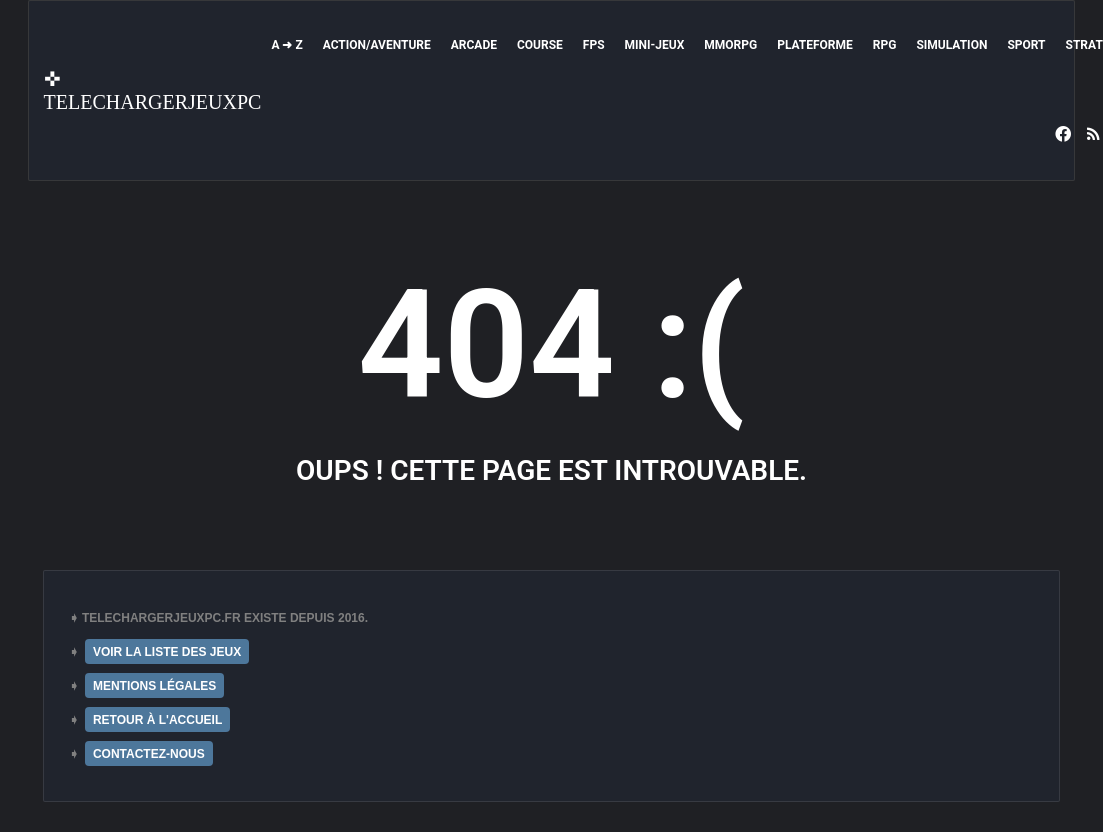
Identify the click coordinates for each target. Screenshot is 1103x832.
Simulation (951, 45)
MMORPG (730, 45)
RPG (885, 45)
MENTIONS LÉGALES (154, 686)
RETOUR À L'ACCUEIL (157, 720)
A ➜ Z (286, 45)
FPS (594, 45)
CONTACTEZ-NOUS (149, 754)
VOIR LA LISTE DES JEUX (167, 652)
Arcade (474, 45)
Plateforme (815, 45)
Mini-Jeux (655, 45)
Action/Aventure (377, 45)
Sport (1026, 45)
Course (540, 45)
